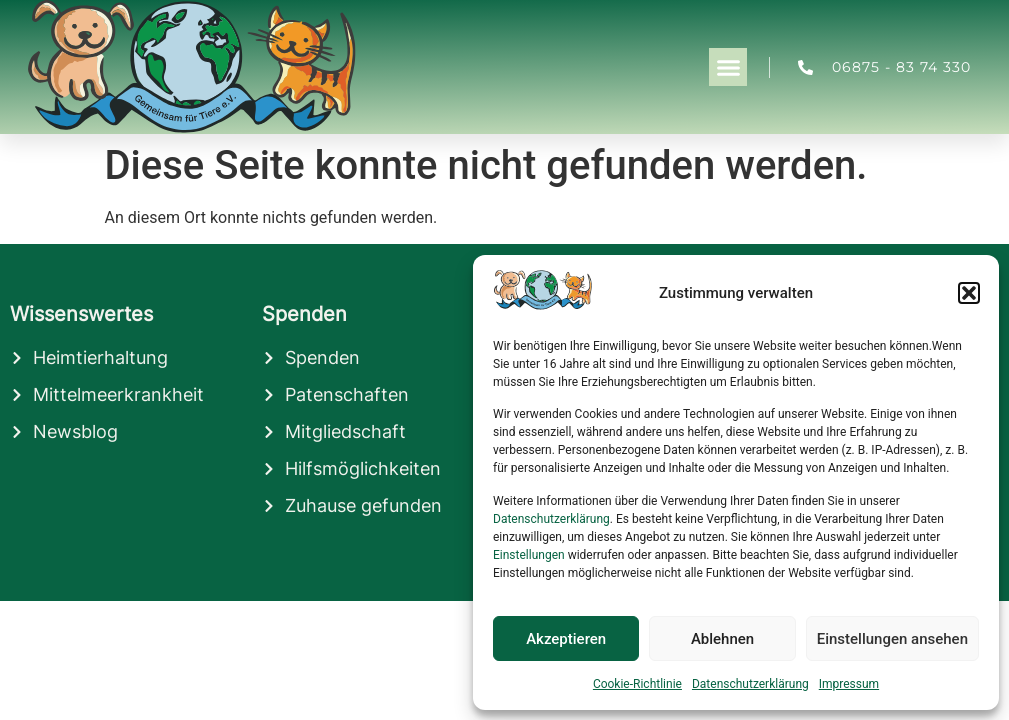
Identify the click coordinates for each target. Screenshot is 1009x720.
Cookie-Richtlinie (637, 684)
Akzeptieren (566, 639)
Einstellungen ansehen (892, 639)
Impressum (849, 684)
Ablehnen (722, 639)
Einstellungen (529, 555)
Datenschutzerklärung (551, 519)
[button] (969, 293)
